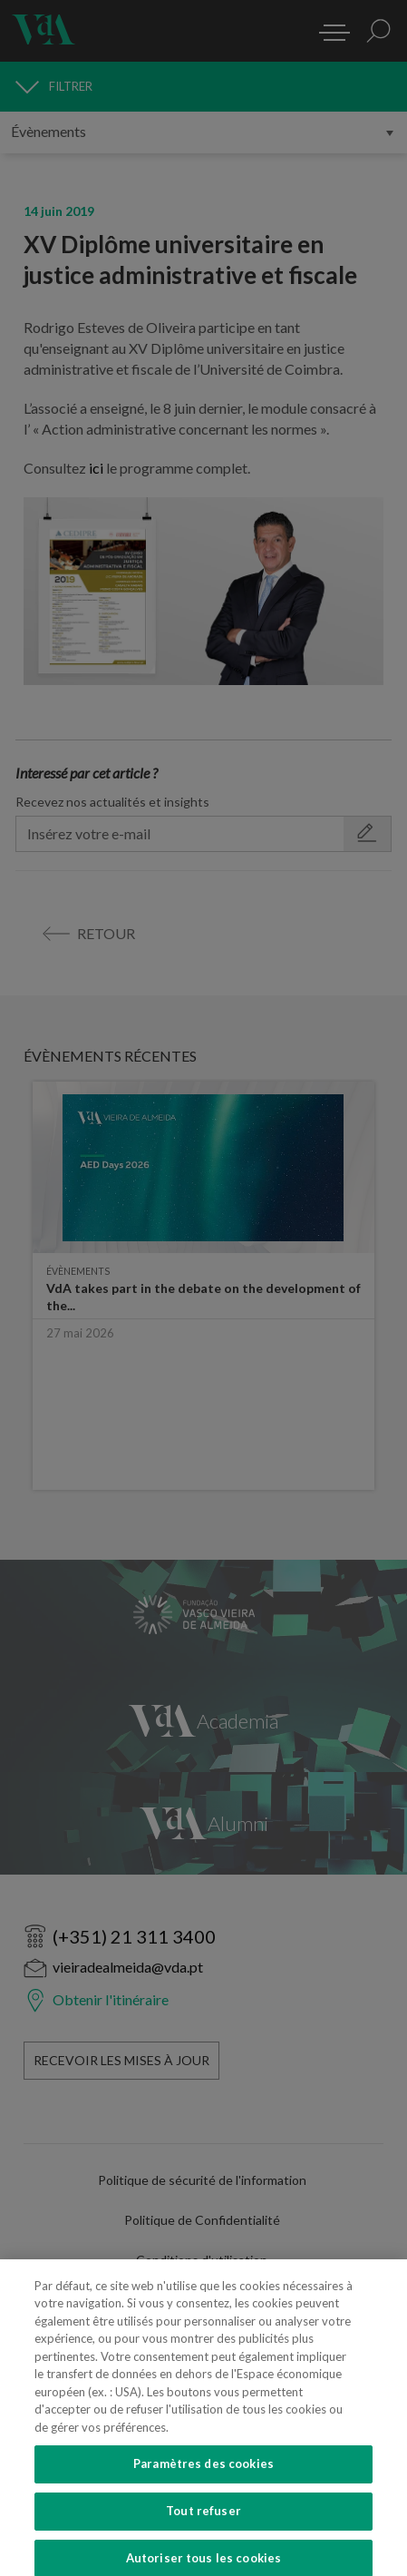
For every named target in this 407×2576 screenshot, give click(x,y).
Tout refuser (203, 2540)
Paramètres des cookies (203, 2494)
